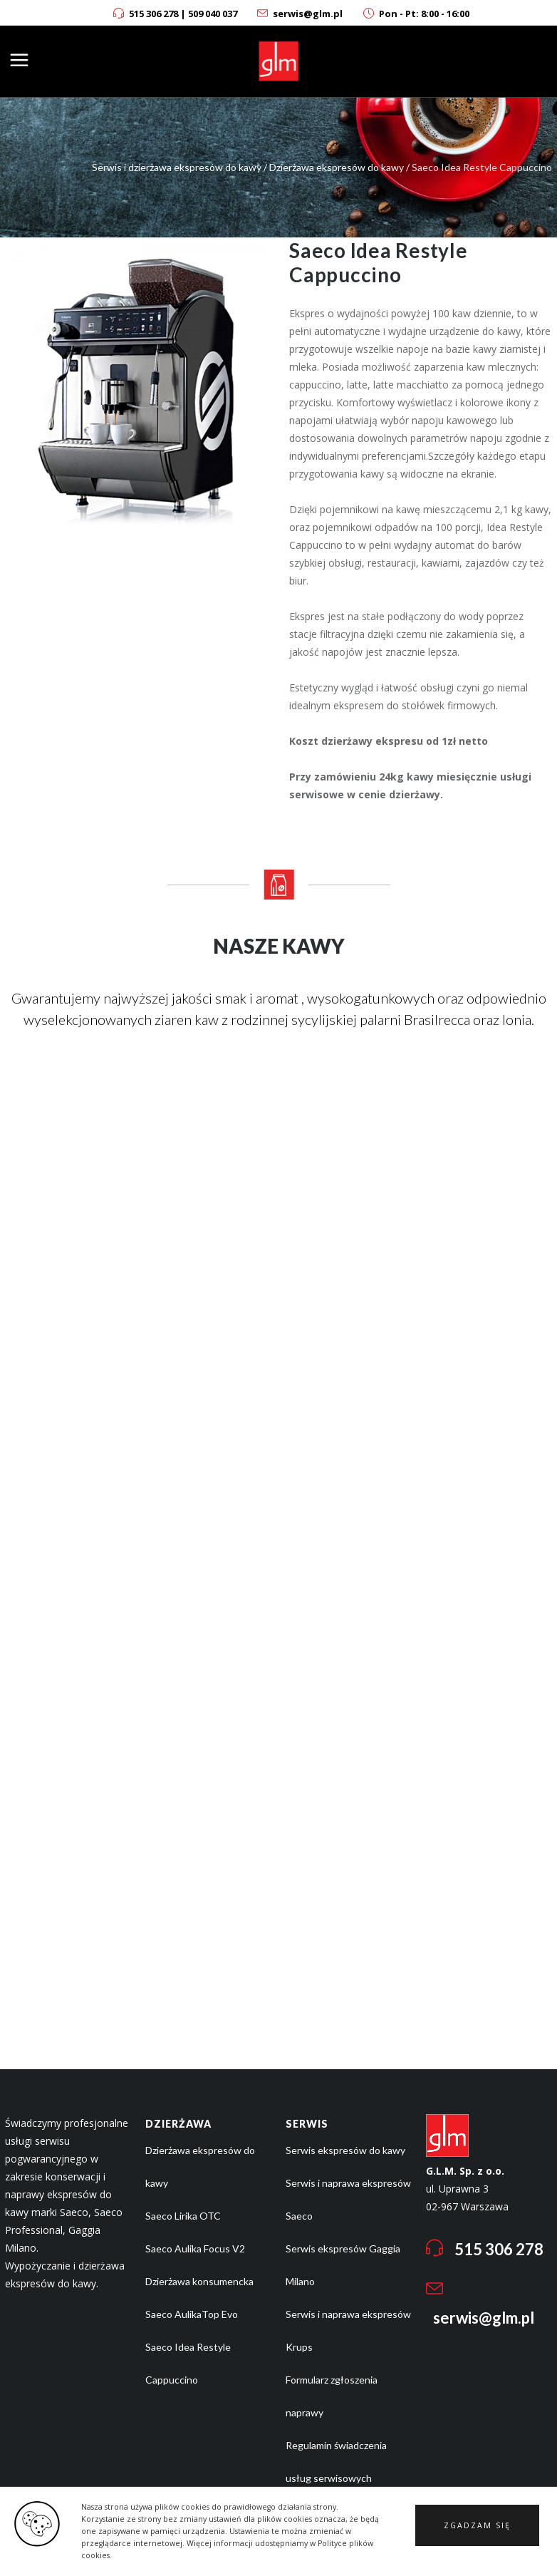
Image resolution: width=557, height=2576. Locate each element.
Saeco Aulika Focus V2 (195, 2248)
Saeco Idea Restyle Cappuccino (188, 2363)
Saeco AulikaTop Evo (191, 2314)
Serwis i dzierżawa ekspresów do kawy (176, 167)
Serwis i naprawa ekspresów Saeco (348, 2199)
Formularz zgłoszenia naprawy (332, 2396)
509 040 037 (212, 13)
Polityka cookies (322, 2511)
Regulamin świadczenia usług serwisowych (336, 2461)
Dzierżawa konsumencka (199, 2281)
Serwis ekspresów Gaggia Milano (343, 2264)
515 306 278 (153, 13)
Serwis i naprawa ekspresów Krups (348, 2330)
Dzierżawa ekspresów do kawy (336, 167)
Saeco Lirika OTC (183, 2216)
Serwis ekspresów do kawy (345, 2150)
